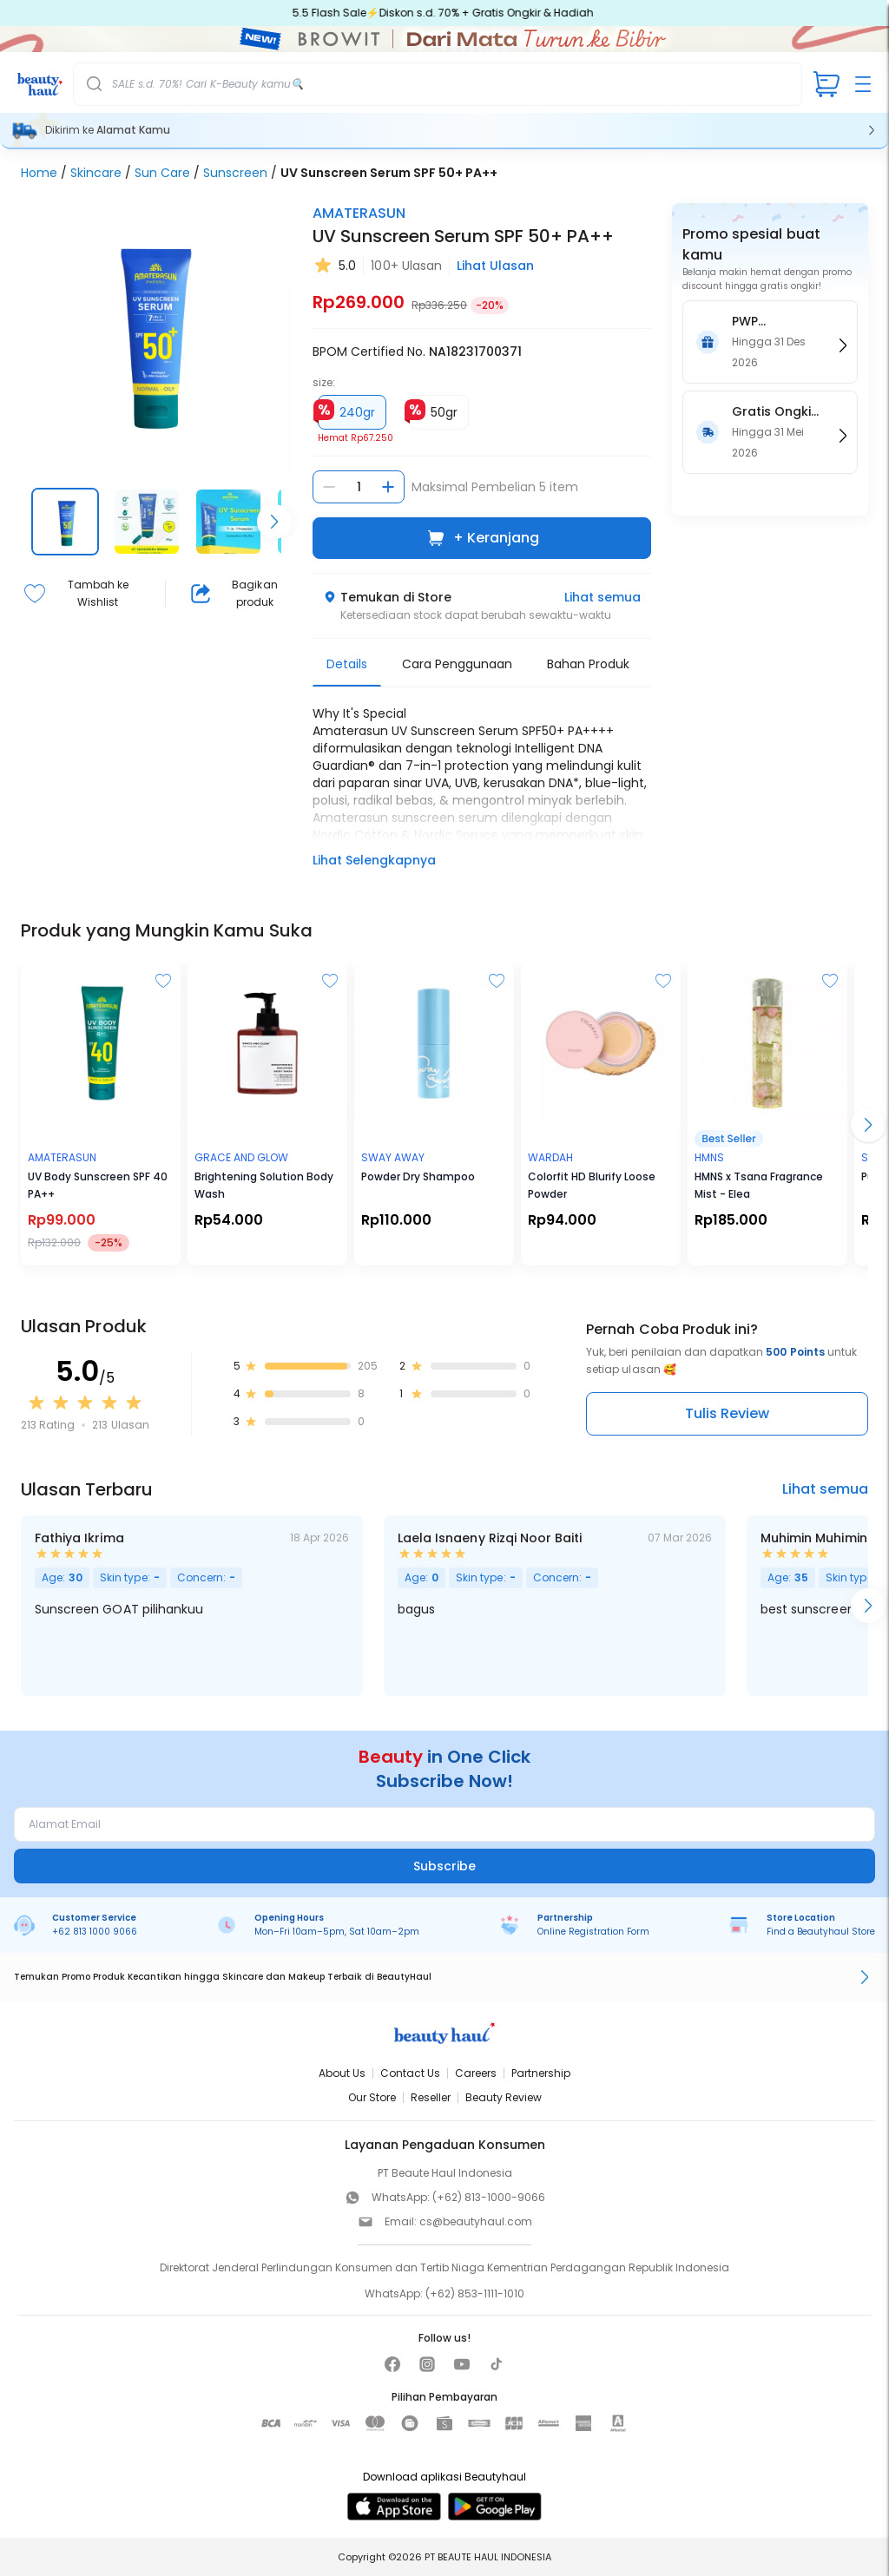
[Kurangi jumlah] (329, 487)
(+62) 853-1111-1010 (474, 2293)
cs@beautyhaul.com (475, 2221)
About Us (342, 2073)
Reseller (431, 2097)
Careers (476, 2073)
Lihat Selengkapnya (374, 860)
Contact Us (410, 2073)
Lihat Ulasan (495, 265)
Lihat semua (602, 597)
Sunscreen (235, 172)
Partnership (540, 2073)
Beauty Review (503, 2097)
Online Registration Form (593, 1931)
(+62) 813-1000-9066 (488, 2197)
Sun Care (162, 172)
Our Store (372, 2097)
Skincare (96, 172)
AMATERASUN (359, 213)
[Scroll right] (274, 521)
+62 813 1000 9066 (94, 1931)
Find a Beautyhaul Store (821, 1931)
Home (39, 172)
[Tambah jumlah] (388, 487)
